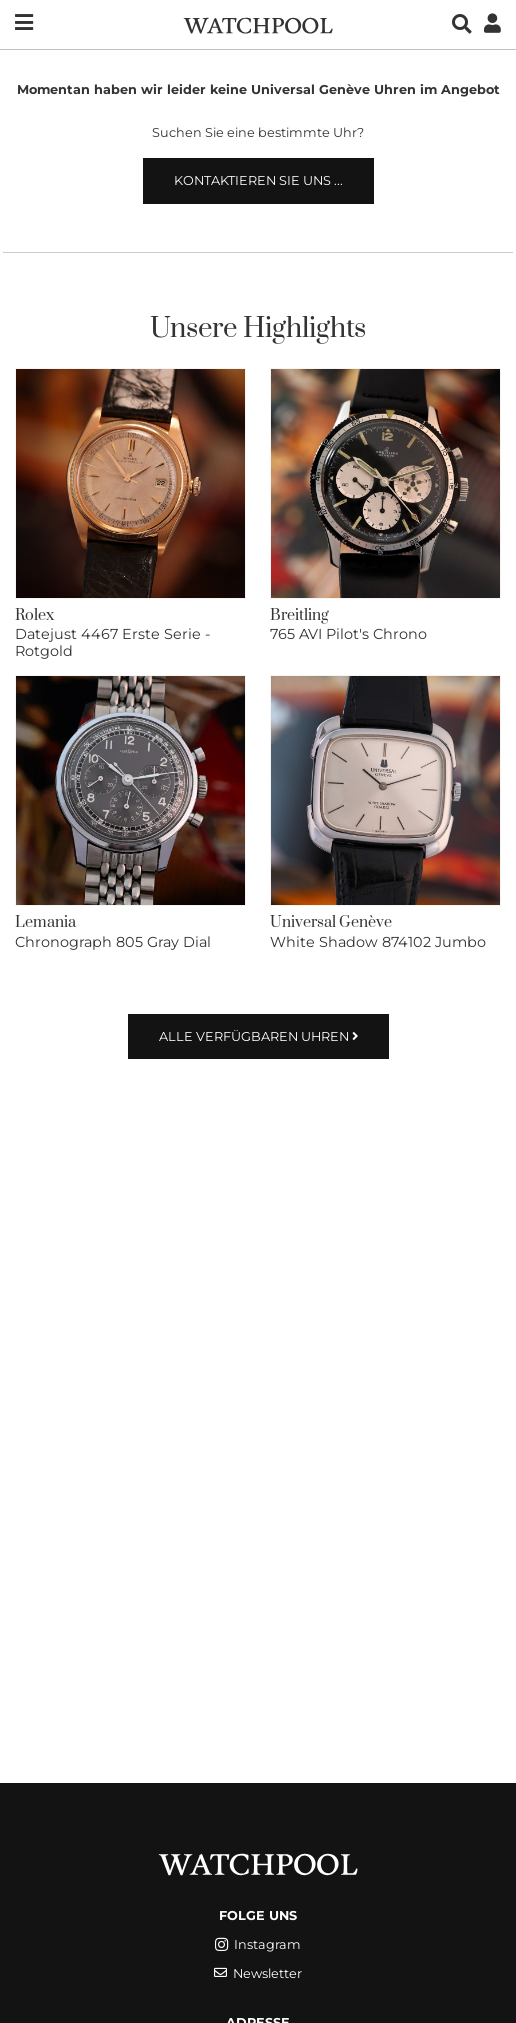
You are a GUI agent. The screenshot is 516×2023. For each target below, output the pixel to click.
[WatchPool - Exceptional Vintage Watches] (258, 23)
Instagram (258, 1944)
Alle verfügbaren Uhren (258, 1036)
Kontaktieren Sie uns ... (258, 180)
